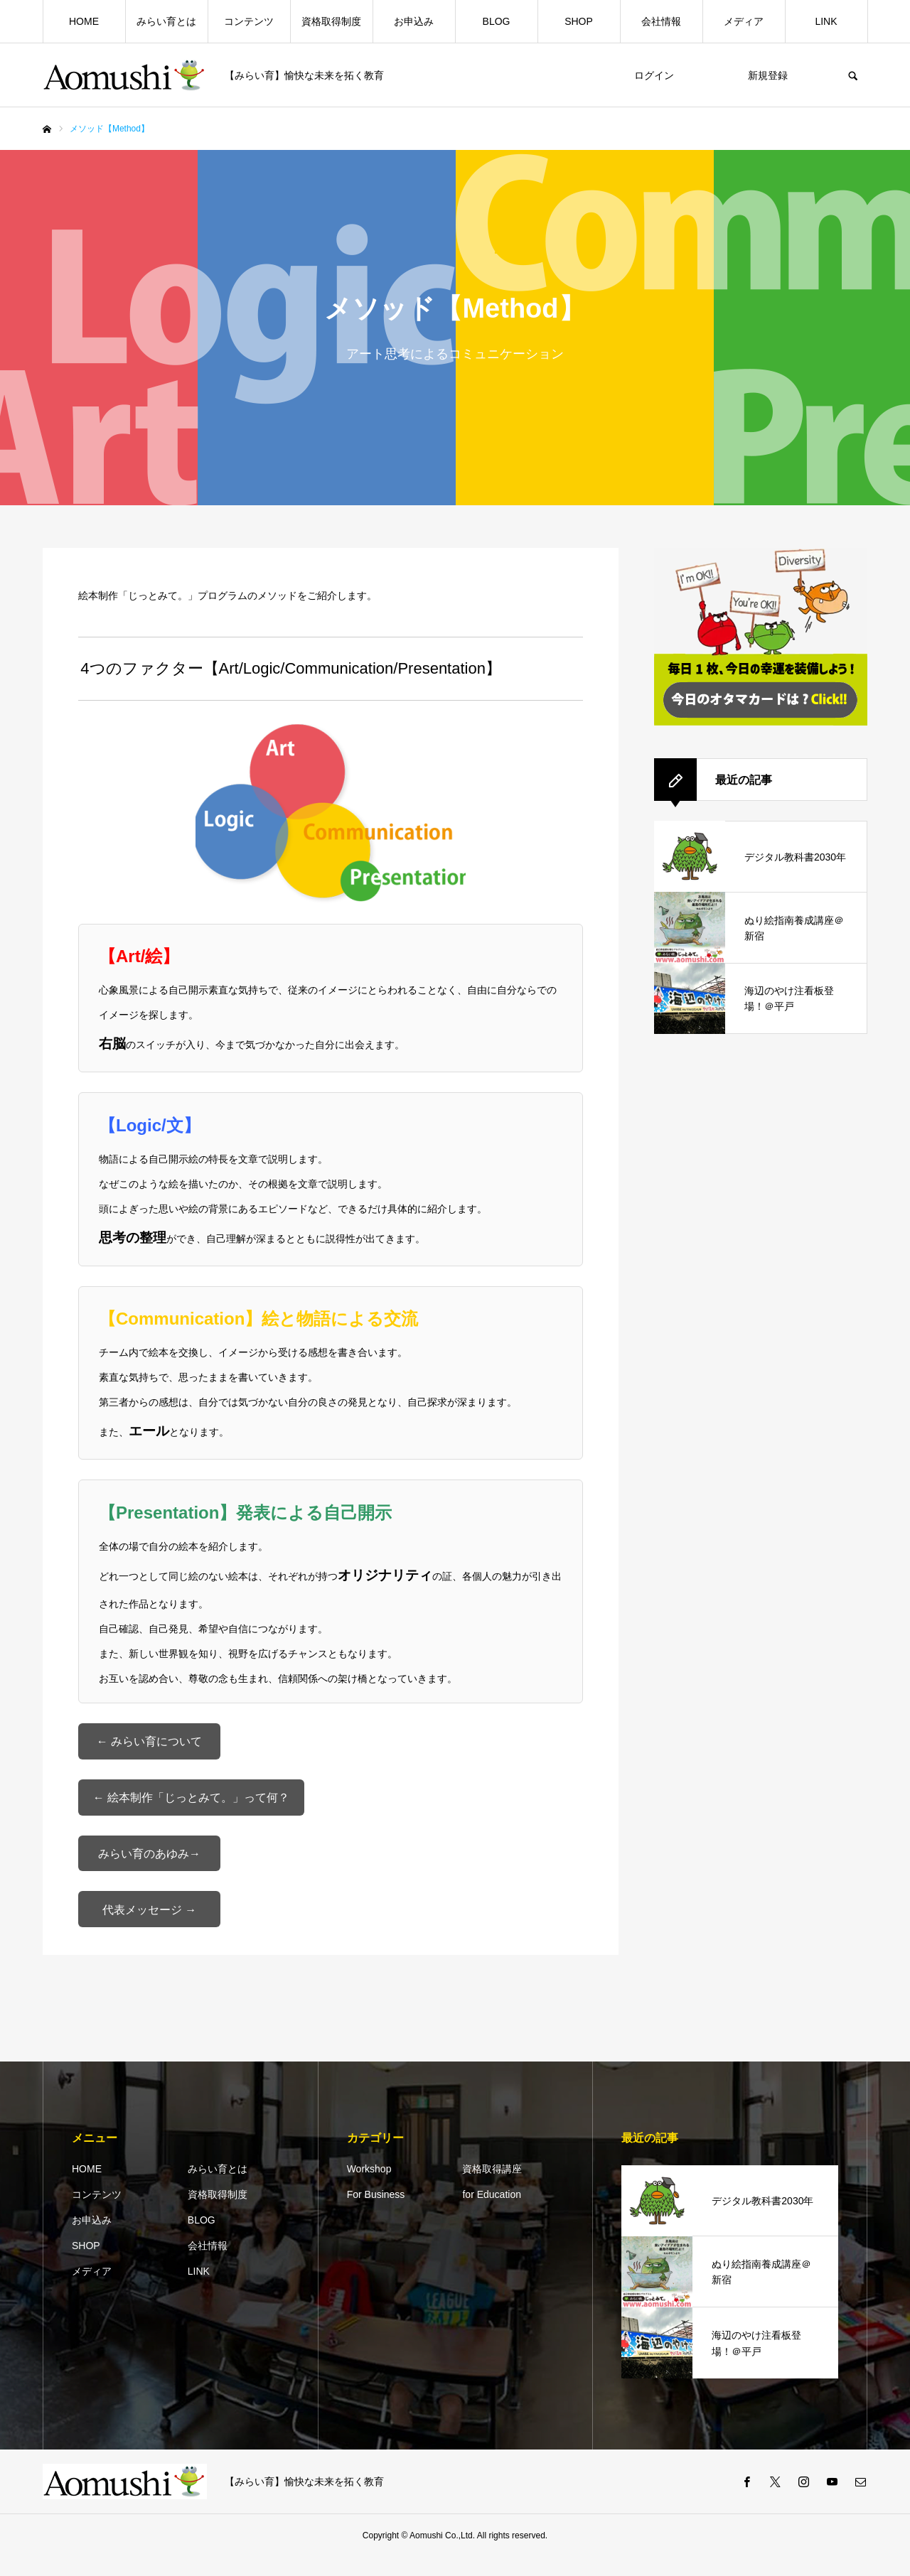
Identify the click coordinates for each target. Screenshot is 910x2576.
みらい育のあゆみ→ (149, 1866)
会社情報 (661, 21)
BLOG (496, 21)
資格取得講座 (492, 2188)
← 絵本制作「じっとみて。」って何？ (191, 1805)
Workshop (369, 2188)
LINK (826, 21)
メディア (744, 21)
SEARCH (853, 75)
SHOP (578, 21)
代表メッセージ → (149, 1926)
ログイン (654, 75)
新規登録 (768, 75)
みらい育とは (166, 21)
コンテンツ (249, 21)
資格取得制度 (331, 21)
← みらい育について (149, 1743)
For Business (376, 2213)
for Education (491, 2213)
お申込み (414, 21)
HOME (84, 21)
